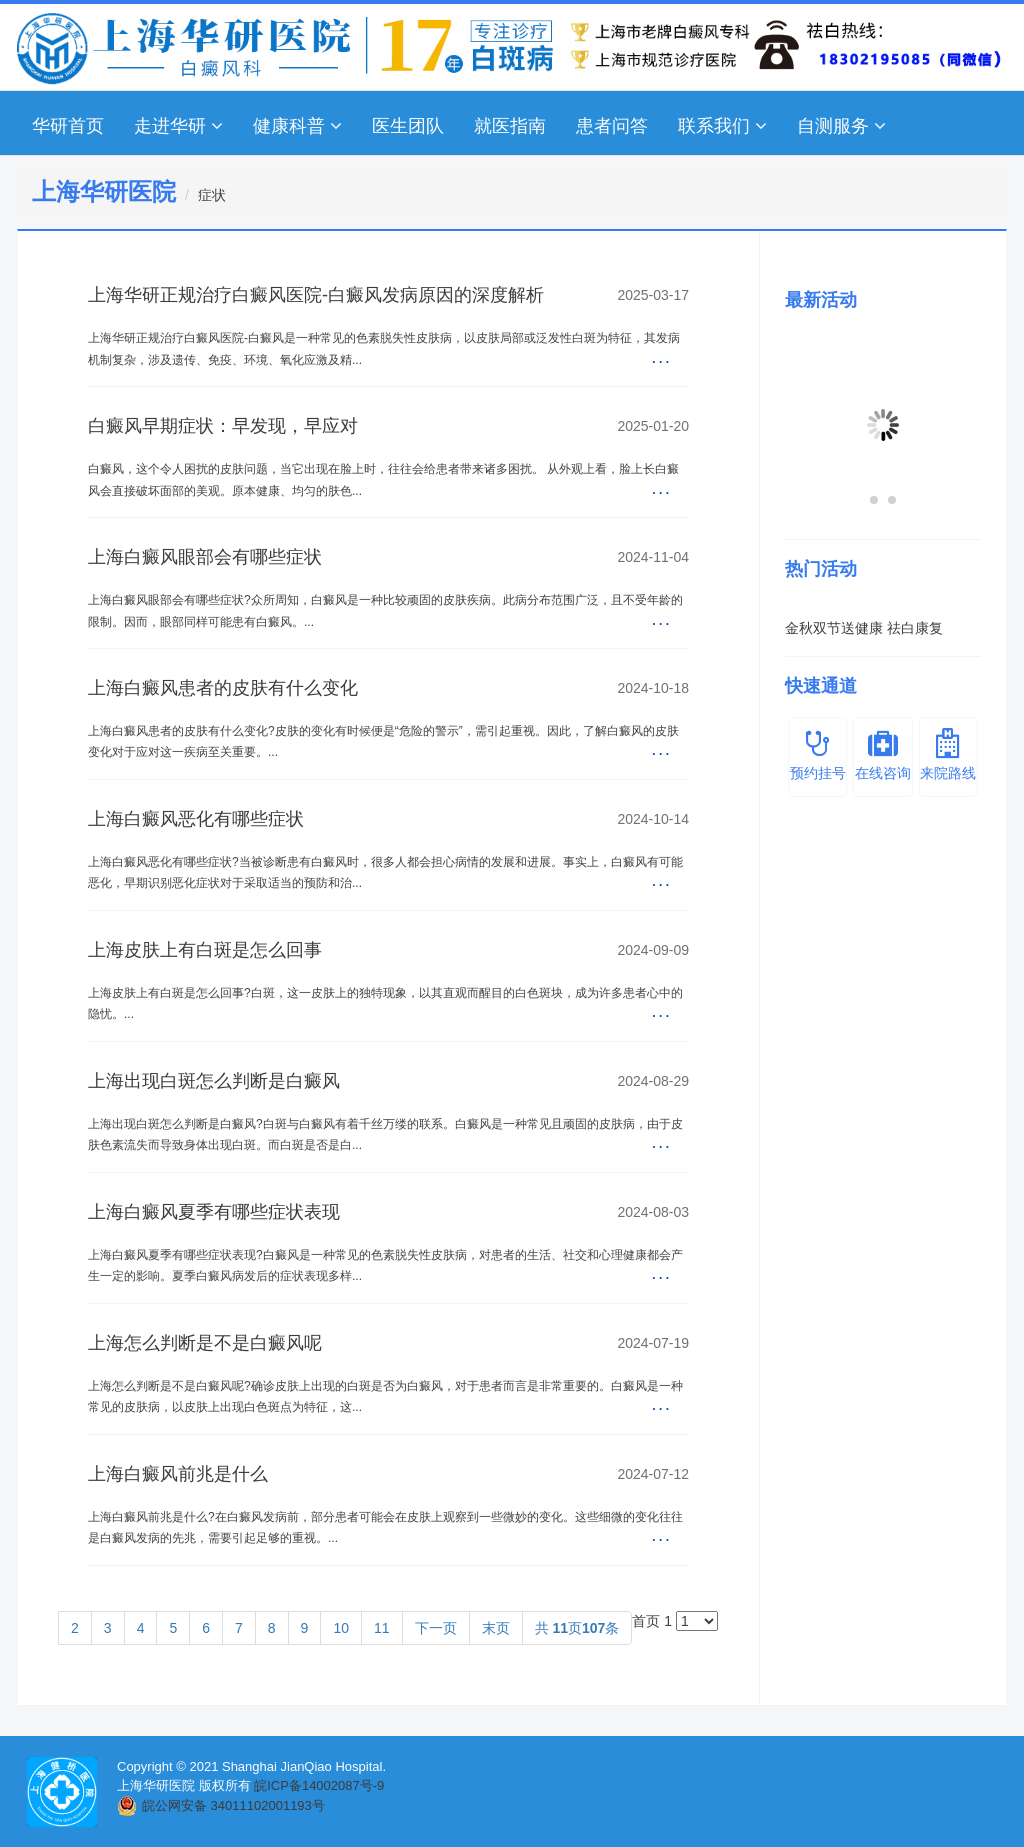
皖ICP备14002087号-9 (319, 1785)
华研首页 (68, 126)
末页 (496, 1628)
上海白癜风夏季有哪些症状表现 (214, 1212)
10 (341, 1628)
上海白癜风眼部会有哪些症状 (205, 557)
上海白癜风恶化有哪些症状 (196, 819)
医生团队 (408, 126)
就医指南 (510, 126)
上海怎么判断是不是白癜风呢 (205, 1343)
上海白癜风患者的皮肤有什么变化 (223, 688)
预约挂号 (817, 754)
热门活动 (821, 569)
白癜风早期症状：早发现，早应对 (223, 426)
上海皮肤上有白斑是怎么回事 (205, 950)
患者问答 (612, 126)
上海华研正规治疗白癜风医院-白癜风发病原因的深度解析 (316, 295)
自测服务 (841, 126)
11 (382, 1628)
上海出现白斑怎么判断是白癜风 (214, 1081)
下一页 (436, 1628)
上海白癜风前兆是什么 (178, 1474)
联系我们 (722, 126)
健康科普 (297, 126)
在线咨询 (882, 754)
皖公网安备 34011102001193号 (233, 1805)
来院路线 (948, 754)
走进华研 (178, 126)
